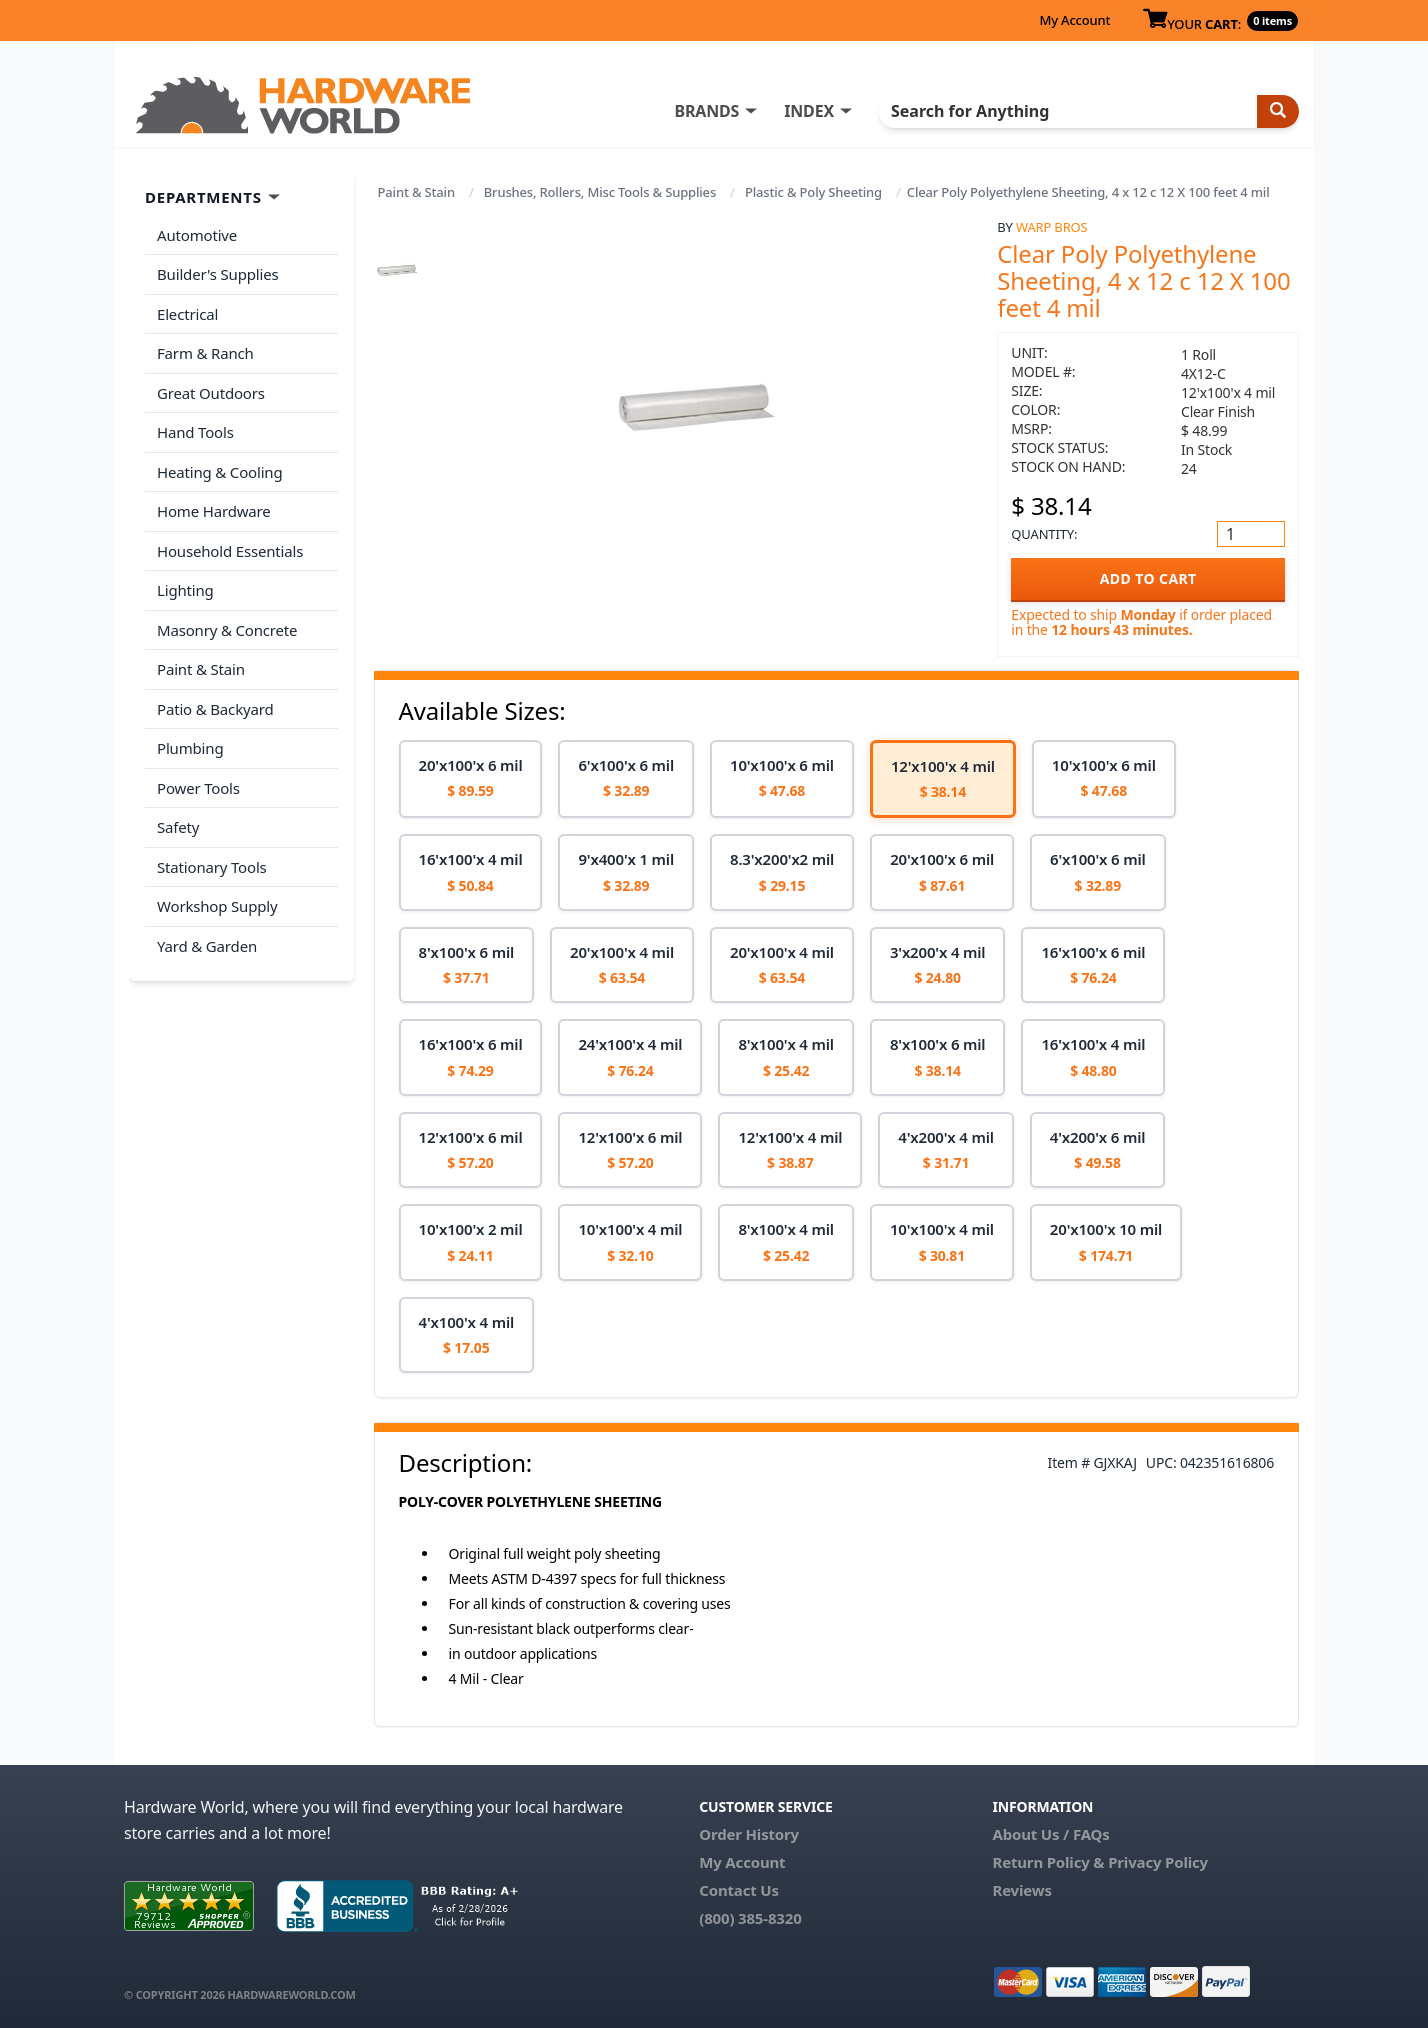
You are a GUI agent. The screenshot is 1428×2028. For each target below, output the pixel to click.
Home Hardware (214, 511)
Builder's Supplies (218, 274)
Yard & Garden (207, 946)
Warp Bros (1052, 227)
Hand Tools (195, 432)
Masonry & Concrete (227, 630)
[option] (471, 779)
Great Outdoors (211, 393)
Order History (749, 1834)
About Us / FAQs (1050, 1834)
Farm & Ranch (205, 353)
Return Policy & (1048, 1862)
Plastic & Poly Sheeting (813, 192)
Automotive (197, 235)
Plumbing (190, 748)
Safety (178, 827)
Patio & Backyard (215, 709)
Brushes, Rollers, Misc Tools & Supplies (600, 192)
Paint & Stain (416, 192)
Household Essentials (230, 551)
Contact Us (739, 1890)
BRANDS (706, 111)
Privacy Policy (1158, 1862)
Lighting (185, 590)
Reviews (1021, 1890)
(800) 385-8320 (750, 1918)
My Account (1074, 20)
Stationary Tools (212, 867)
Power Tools (198, 788)
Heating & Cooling (220, 472)
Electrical (187, 314)
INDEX (809, 111)
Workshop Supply (217, 906)
